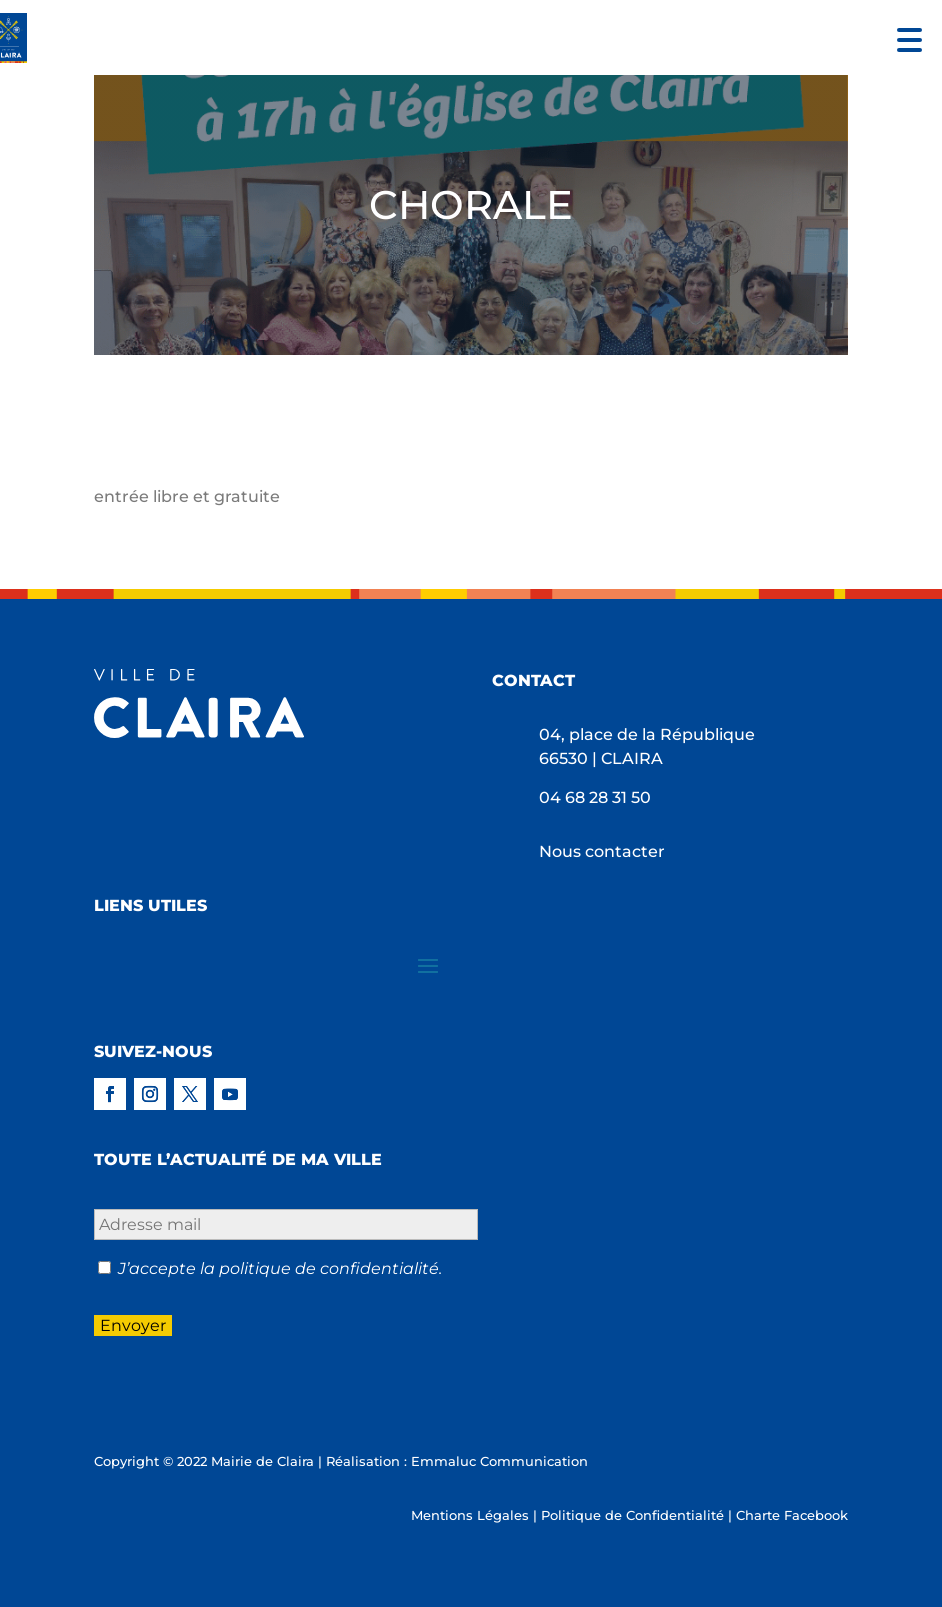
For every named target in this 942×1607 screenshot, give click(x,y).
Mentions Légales (470, 1515)
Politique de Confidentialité (632, 1515)
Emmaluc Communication (499, 1461)
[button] (904, 37)
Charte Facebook (792, 1515)
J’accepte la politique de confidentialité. (280, 1268)
